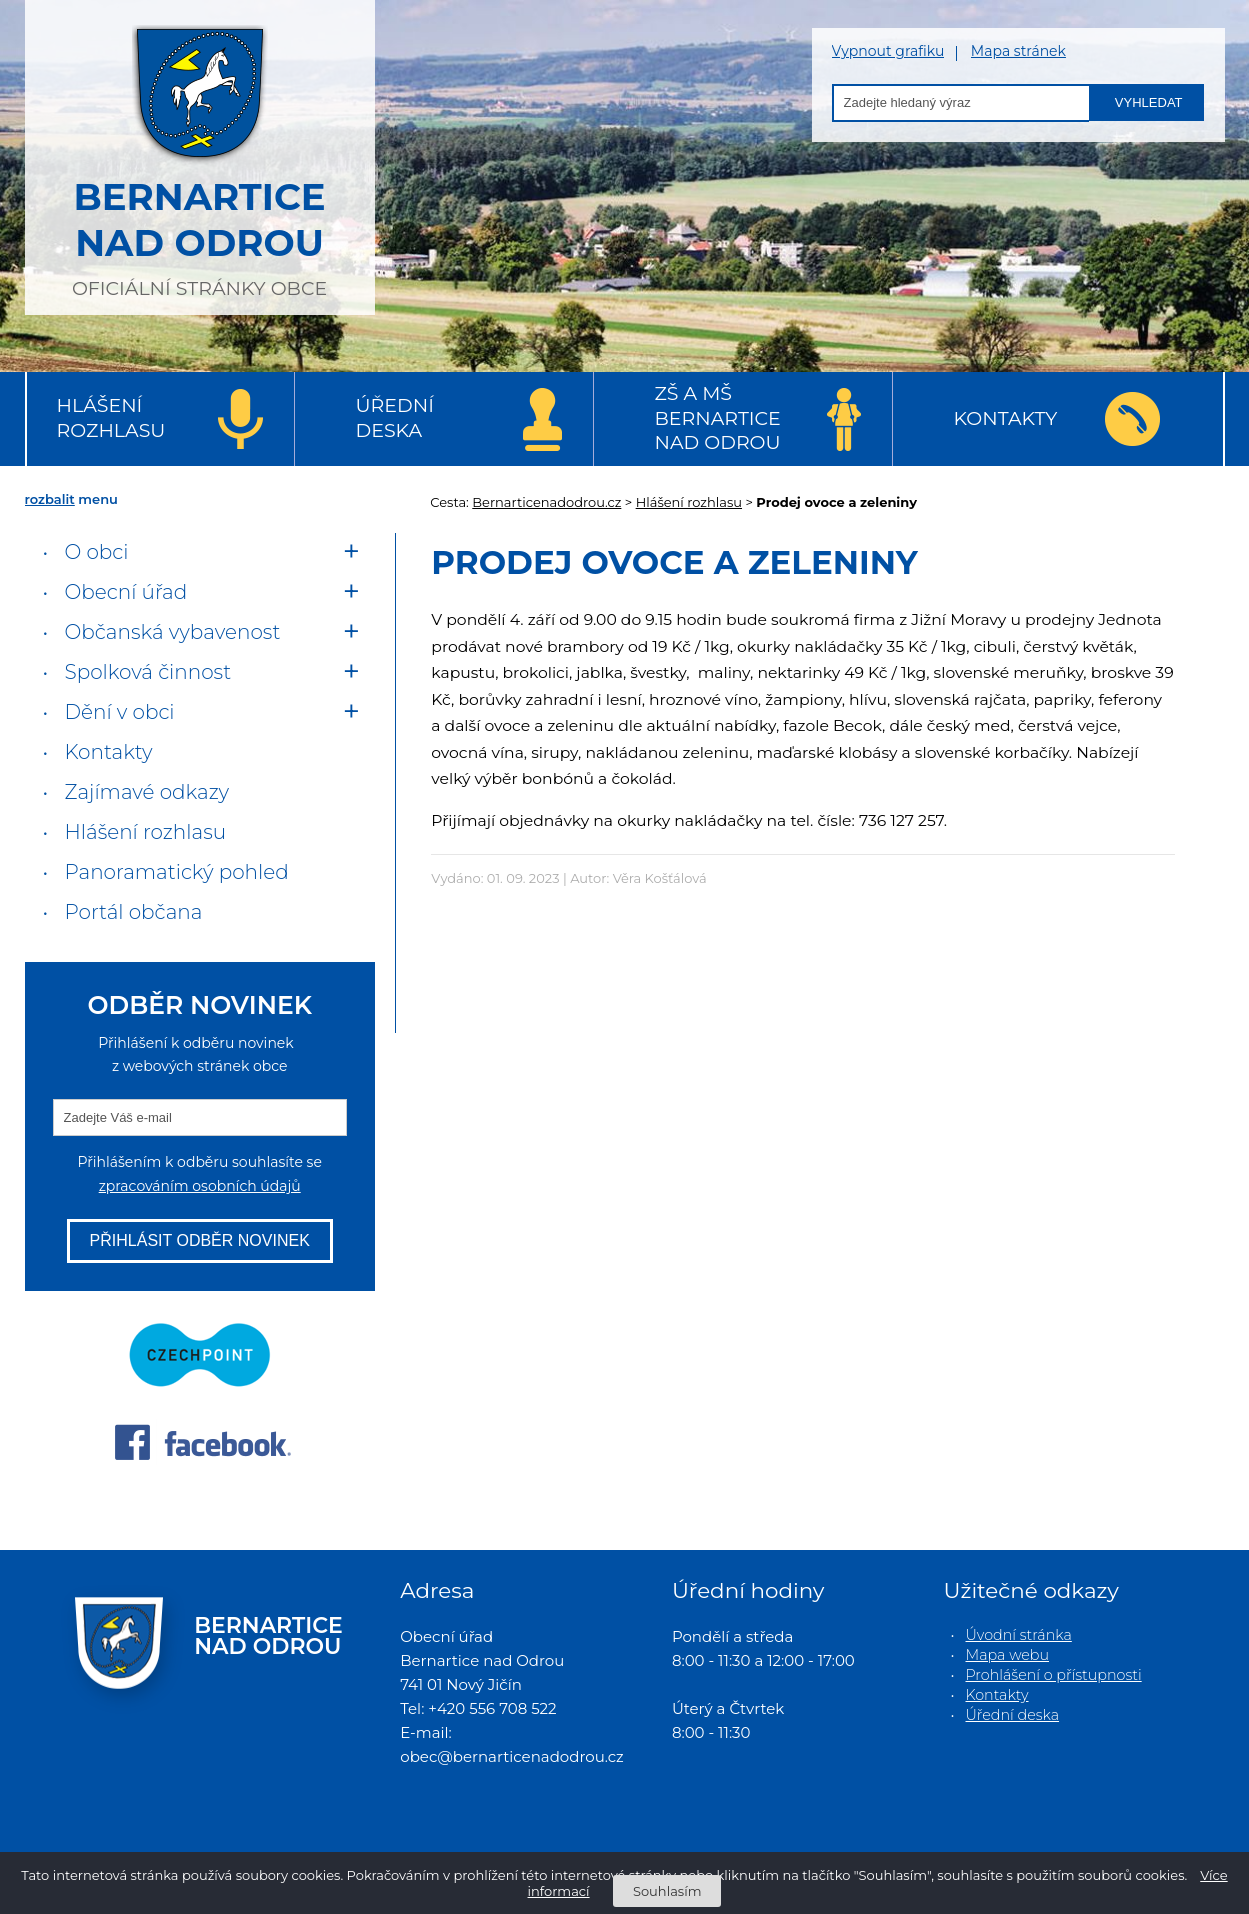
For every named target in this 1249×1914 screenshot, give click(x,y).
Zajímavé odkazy (147, 792)
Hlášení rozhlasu (111, 418)
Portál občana (134, 912)
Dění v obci (120, 712)
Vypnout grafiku (888, 51)
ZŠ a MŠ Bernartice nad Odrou (718, 418)
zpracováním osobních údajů (200, 1186)
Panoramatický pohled (177, 872)
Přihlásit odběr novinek (200, 1240)
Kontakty (1006, 418)
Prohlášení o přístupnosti (1054, 1675)
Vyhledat (1149, 102)
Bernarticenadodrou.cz (546, 502)
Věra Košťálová (660, 878)
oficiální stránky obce (200, 155)
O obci (97, 552)
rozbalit (50, 499)
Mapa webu (1008, 1655)
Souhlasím (667, 1891)
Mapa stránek (1018, 51)
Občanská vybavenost (173, 632)
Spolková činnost (148, 672)
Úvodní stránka (1019, 1635)
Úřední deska (395, 418)
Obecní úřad (126, 592)
